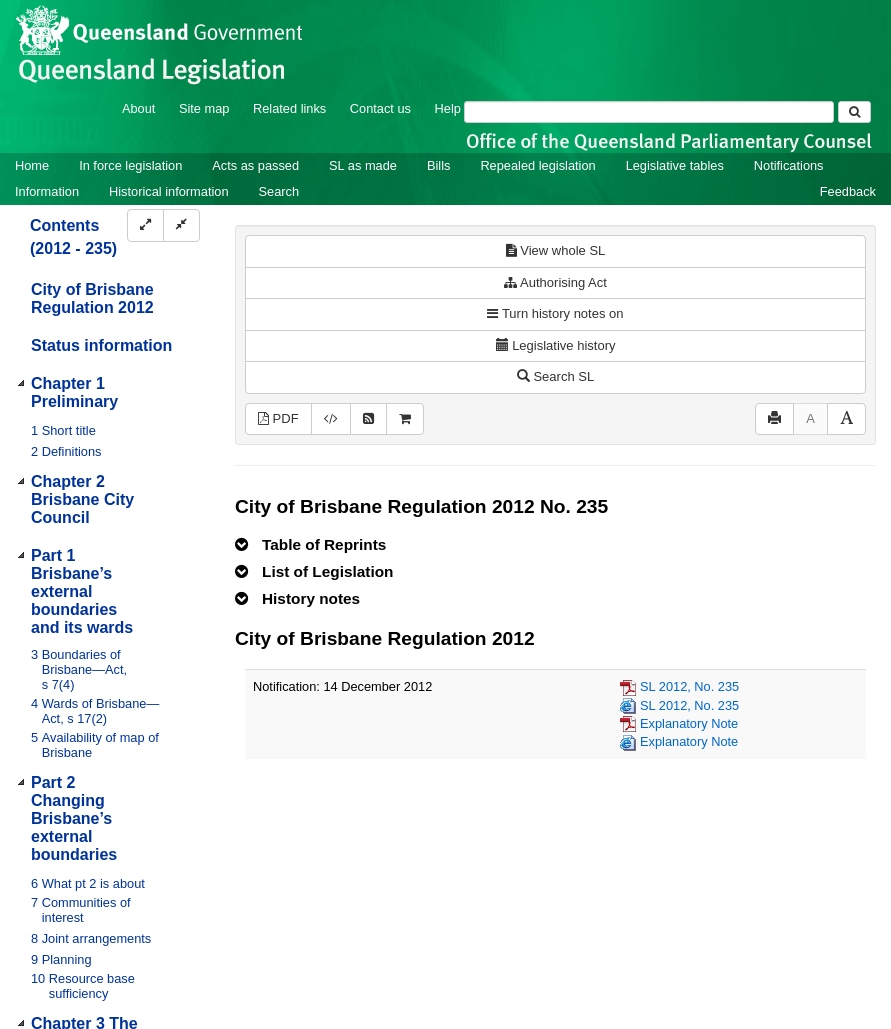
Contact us (380, 108)
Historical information (168, 191)
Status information (101, 345)
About (138, 108)
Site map (204, 108)
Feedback (848, 191)
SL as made (363, 165)
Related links (289, 108)
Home (32, 165)
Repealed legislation (537, 165)
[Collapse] (181, 225)
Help (448, 108)
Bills (438, 165)
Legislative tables (675, 165)
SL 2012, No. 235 (689, 686)
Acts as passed (255, 165)
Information (47, 191)
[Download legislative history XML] (331, 419)
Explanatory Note (689, 723)
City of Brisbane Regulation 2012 (92, 298)
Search (279, 191)
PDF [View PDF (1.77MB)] (278, 418)
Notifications (789, 165)
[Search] (649, 112)
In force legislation (130, 165)
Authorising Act (555, 282)
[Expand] (145, 225)
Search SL (555, 376)
